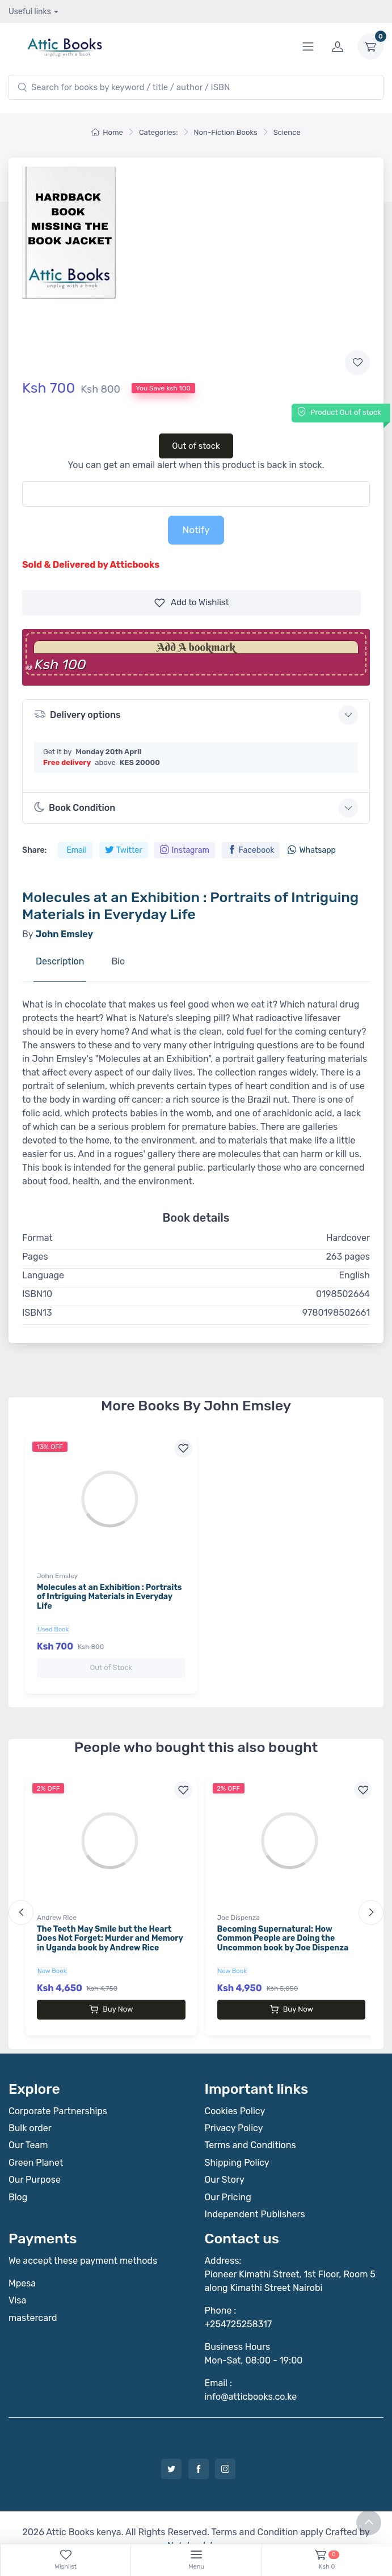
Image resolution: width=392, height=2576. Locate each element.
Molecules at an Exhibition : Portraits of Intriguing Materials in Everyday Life (109, 1597)
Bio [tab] (118, 961)
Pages (35, 1256)
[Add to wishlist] (357, 362)
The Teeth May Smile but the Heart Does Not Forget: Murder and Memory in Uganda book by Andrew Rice (110, 1927)
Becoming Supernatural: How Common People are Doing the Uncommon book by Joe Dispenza (283, 1927)
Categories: (158, 132)
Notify (195, 529)
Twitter (123, 850)
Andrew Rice (57, 1906)
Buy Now (111, 1998)
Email (76, 850)
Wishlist (191, 602)
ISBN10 (37, 1294)
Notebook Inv (194, 2523)
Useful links (30, 11)
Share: (34, 850)
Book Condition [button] (74, 807)
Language (43, 1275)
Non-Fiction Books (226, 132)
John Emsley (57, 1576)
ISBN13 (37, 1312)
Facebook (251, 850)
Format (37, 1237)
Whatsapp (311, 850)
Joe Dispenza (238, 1906)
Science (287, 132)
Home (107, 132)
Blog (18, 2174)
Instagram (184, 850)
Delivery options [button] (77, 714)
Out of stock (196, 446)
